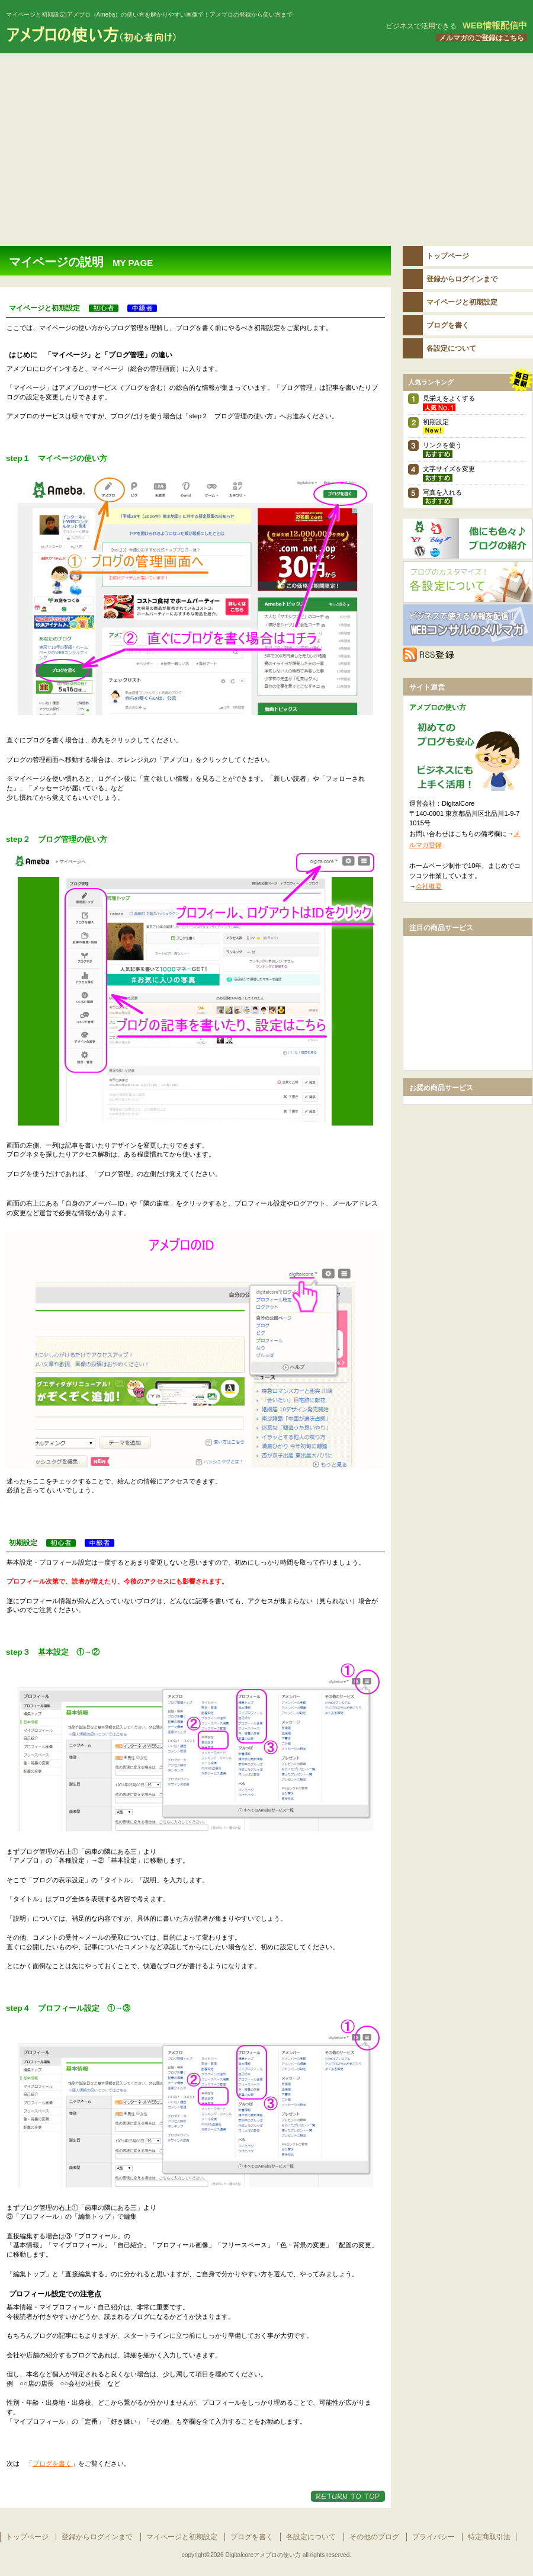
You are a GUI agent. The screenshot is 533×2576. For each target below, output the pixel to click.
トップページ (27, 2537)
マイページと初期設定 (181, 2537)
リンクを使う (442, 444)
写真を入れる (442, 492)
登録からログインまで (97, 2537)
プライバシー (433, 2537)
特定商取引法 (489, 2537)
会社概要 (429, 886)
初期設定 (436, 421)
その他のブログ (468, 538)
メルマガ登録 (468, 625)
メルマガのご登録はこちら (481, 38)
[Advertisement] (266, 142)
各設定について (468, 582)
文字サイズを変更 (449, 468)
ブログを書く (52, 2463)
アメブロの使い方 (148, 35)
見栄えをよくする (449, 398)
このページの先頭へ (348, 2496)
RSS (468, 655)
